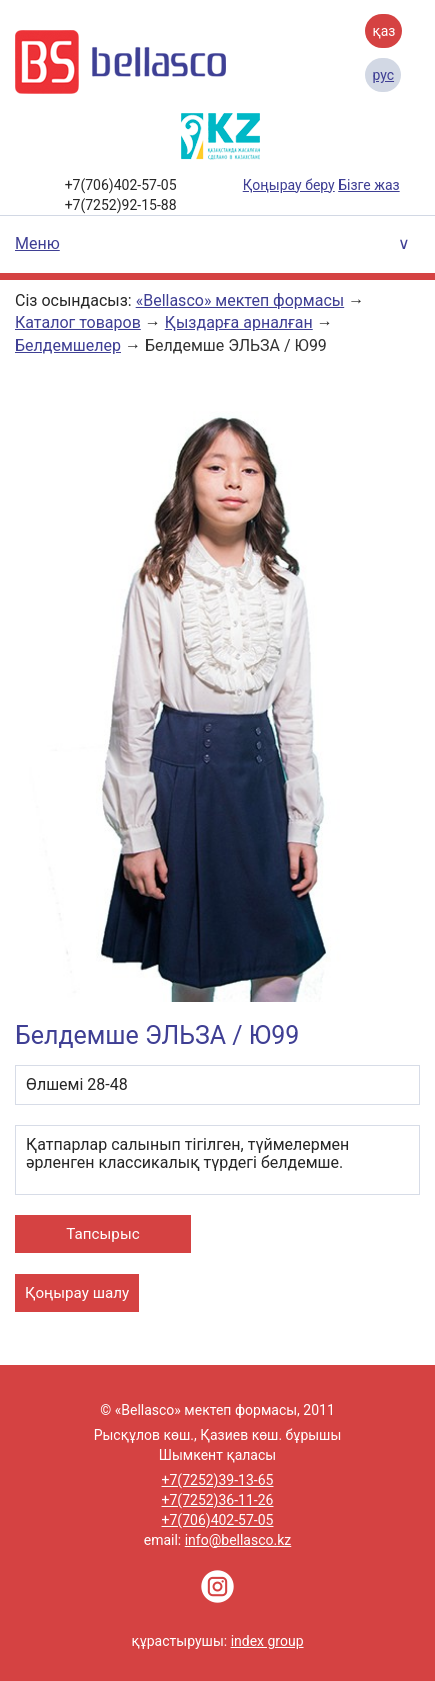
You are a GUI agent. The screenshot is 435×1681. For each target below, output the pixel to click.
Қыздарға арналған (239, 322)
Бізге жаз (368, 185)
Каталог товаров (78, 322)
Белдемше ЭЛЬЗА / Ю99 (236, 345)
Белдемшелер (68, 345)
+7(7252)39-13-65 (218, 1480)
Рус (383, 75)
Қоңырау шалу (77, 1293)
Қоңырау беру (289, 185)
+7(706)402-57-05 (121, 185)
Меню (37, 243)
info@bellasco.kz (238, 1540)
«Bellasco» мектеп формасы (240, 300)
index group (267, 1641)
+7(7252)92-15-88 (121, 205)
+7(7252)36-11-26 (218, 1500)
